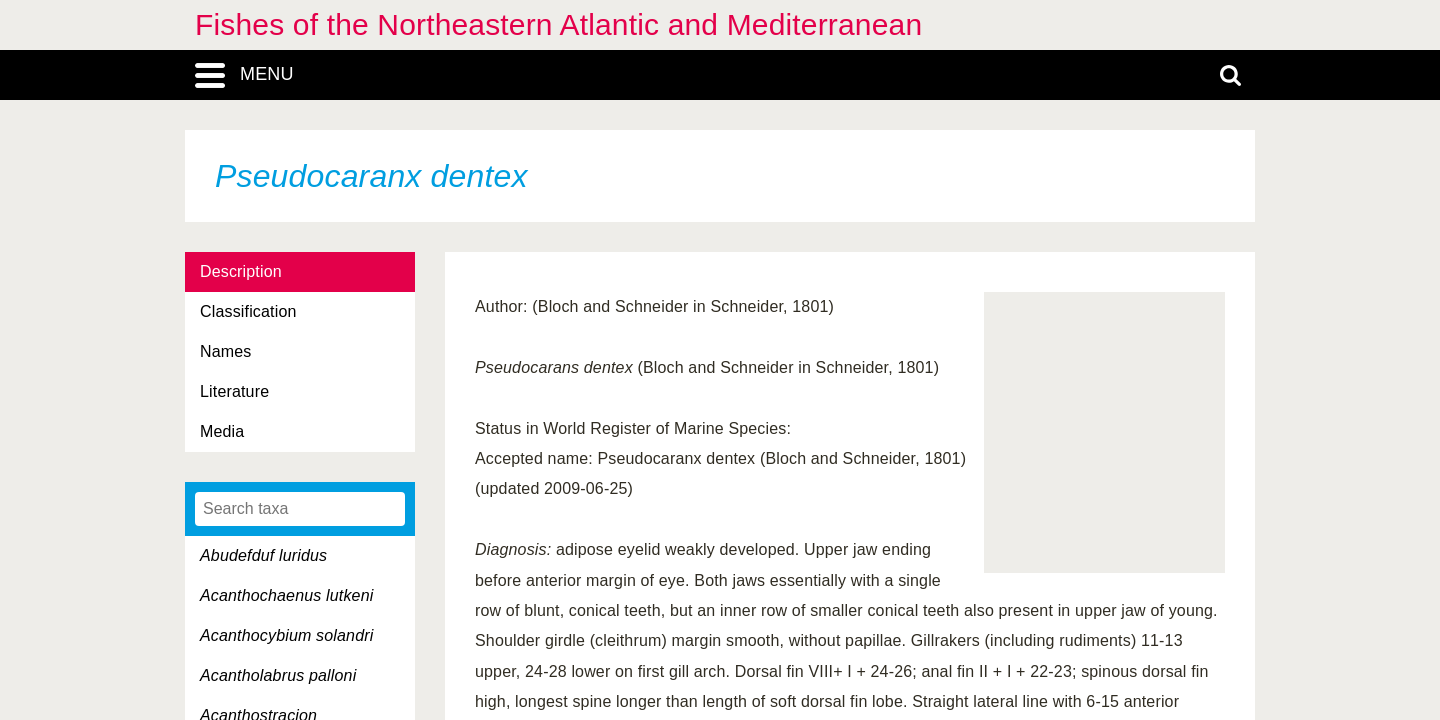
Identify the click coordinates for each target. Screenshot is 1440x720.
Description (241, 271)
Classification (248, 311)
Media (222, 431)
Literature (234, 391)
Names (225, 351)
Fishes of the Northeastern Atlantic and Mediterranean (558, 24)
